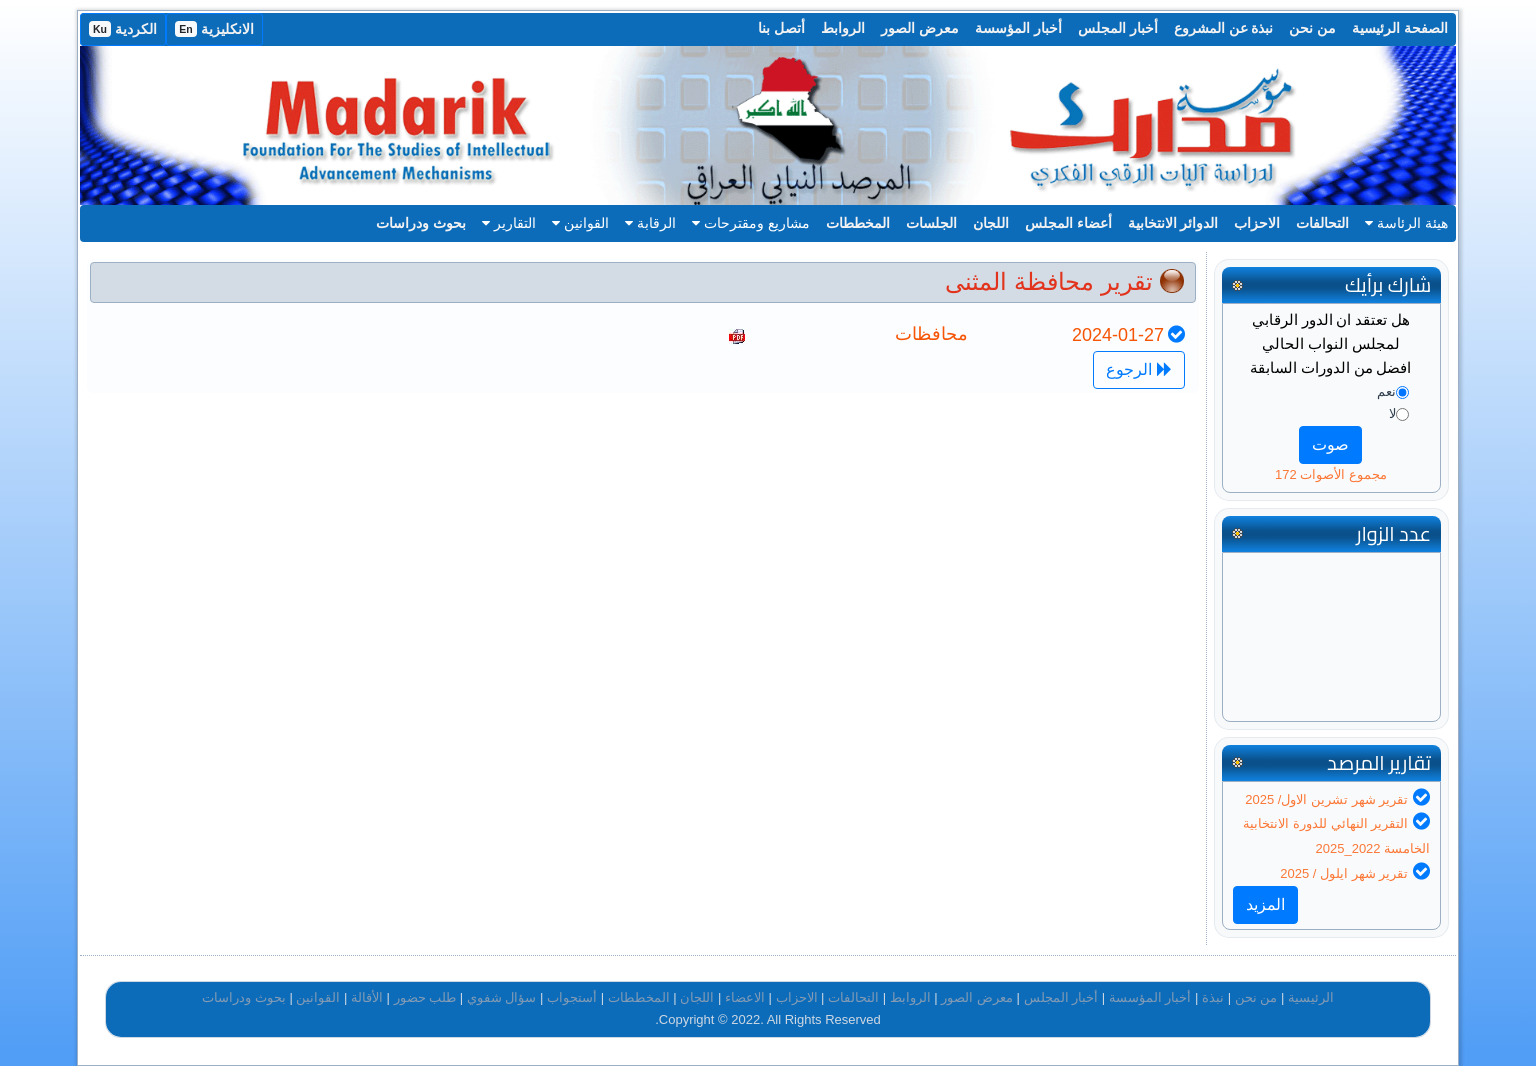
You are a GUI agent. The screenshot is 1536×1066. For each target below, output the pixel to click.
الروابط (843, 28)
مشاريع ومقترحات (751, 223)
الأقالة (367, 997)
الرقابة (650, 223)
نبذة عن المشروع (1224, 28)
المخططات (858, 223)
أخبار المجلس (1118, 28)
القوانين (580, 223)
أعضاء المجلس (1068, 223)
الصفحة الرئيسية (1400, 28)
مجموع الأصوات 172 (1331, 474)
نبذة (1213, 997)
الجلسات (931, 223)
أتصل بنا (781, 28)
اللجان (991, 223)
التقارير (509, 223)
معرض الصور (920, 28)
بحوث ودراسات (421, 223)
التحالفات (1322, 223)
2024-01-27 (1118, 335)
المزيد (1265, 904)
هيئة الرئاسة (1406, 223)
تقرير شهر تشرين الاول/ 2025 (1326, 799)
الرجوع (1138, 369)
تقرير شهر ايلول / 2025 (1344, 873)
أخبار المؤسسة (1018, 28)
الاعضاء (745, 997)
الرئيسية (1311, 997)
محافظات (931, 334)
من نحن (1312, 28)
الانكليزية (214, 29)
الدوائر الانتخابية (1173, 223)
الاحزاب (1257, 223)
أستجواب (572, 997)
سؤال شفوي (502, 997)
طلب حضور (425, 997)
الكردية (123, 29)
